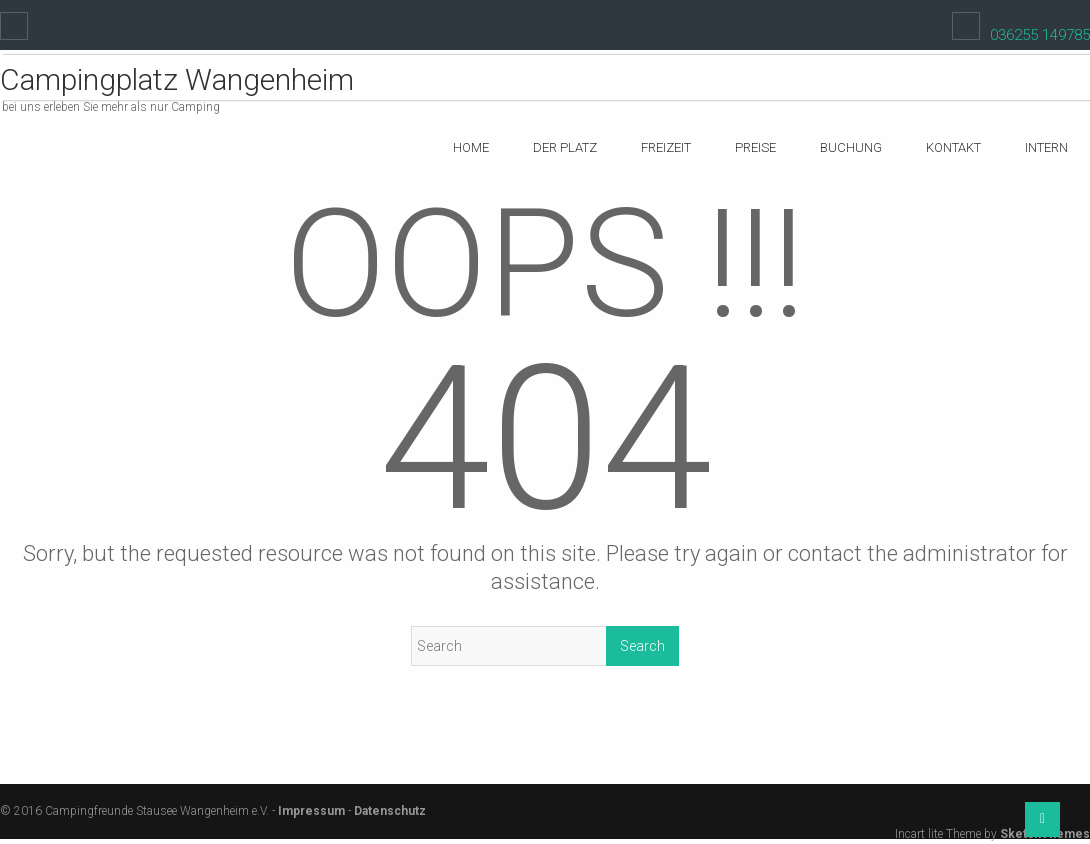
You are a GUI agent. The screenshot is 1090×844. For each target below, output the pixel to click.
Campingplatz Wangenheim (177, 79)
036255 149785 (1040, 35)
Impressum (311, 811)
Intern (1046, 147)
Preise (755, 147)
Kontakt (953, 147)
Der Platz (565, 147)
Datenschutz (390, 811)
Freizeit (666, 147)
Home (471, 147)
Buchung (851, 147)
